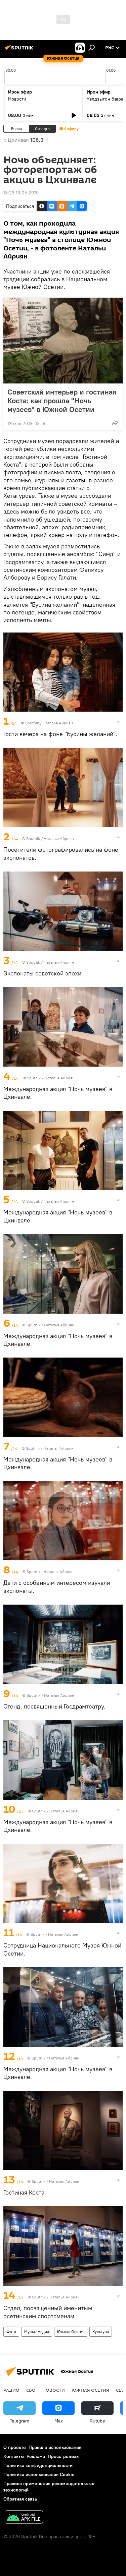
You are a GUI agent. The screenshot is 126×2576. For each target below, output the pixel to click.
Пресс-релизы (64, 2456)
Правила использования (55, 2447)
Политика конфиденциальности (38, 2465)
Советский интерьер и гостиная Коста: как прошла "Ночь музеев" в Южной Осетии (61, 400)
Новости (17, 99)
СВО (31, 2390)
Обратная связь (20, 2499)
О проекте (14, 2447)
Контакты (13, 2456)
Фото (11, 2331)
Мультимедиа (36, 2331)
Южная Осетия (70, 2331)
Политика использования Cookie (39, 2474)
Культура (100, 2331)
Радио (11, 2390)
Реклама (36, 2456)
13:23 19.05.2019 (21, 193)
